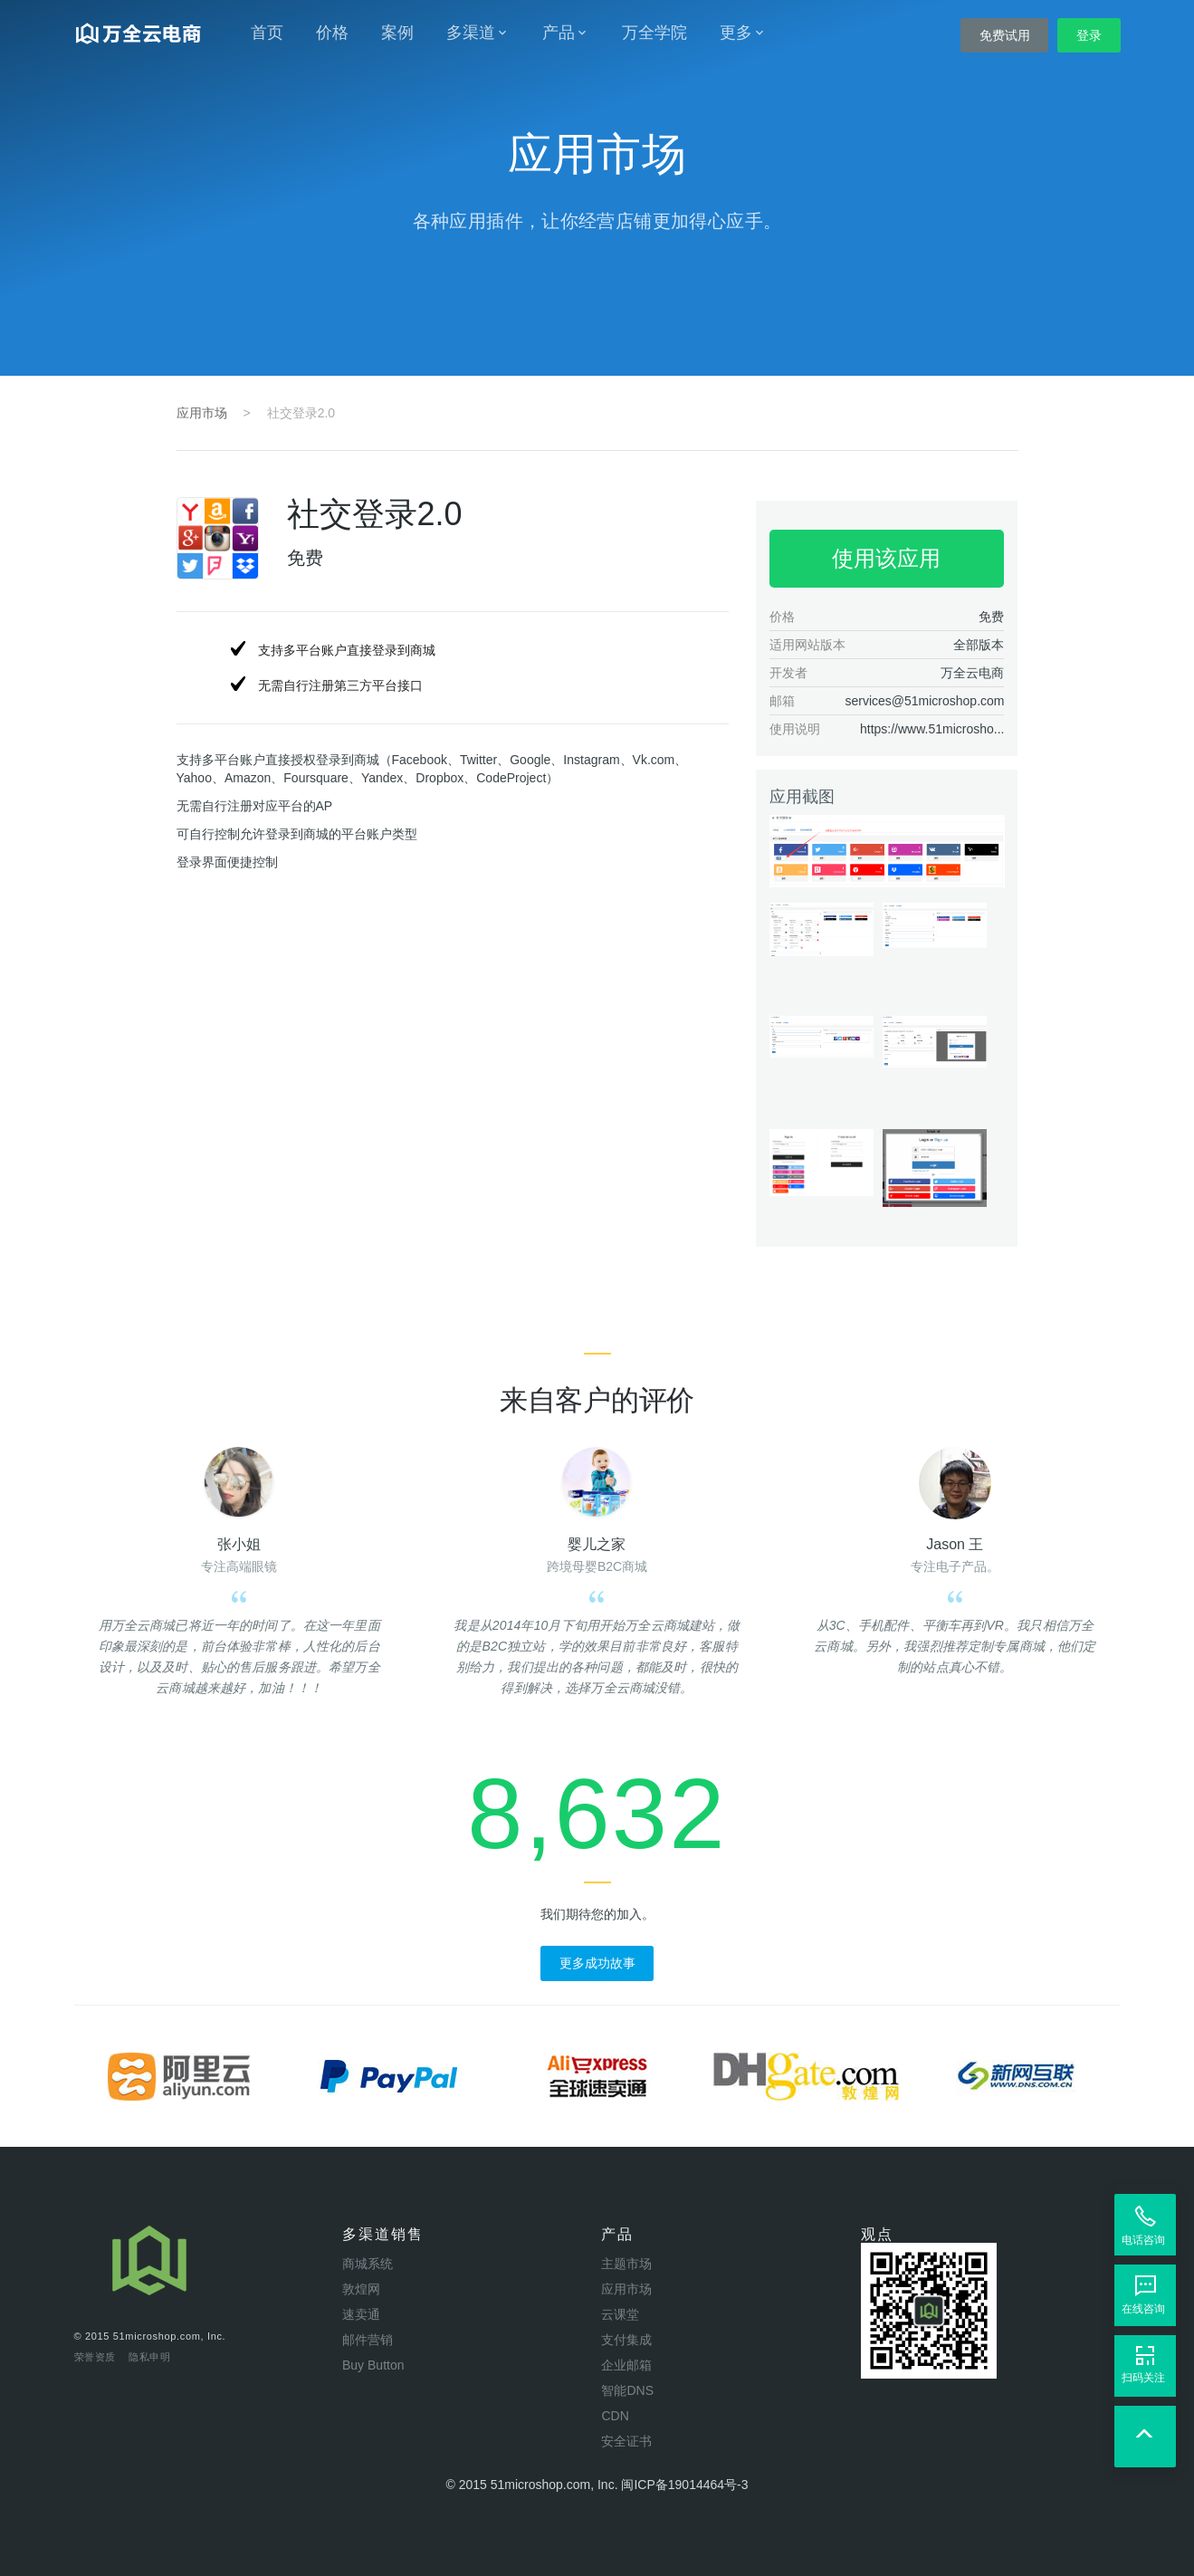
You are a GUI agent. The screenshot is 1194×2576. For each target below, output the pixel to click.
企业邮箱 (626, 2365)
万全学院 (654, 33)
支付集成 (626, 2339)
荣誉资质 (95, 2356)
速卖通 (361, 2314)
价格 (332, 33)
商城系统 (367, 2263)
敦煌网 (361, 2289)
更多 (743, 33)
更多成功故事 (597, 1963)
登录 (1089, 35)
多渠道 (478, 33)
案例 (397, 33)
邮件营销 (367, 2339)
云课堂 (620, 2314)
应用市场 (202, 413)
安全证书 (626, 2441)
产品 (565, 33)
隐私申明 (150, 2356)
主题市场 (626, 2263)
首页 (267, 33)
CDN (614, 2415)
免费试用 (1004, 35)
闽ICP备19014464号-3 (684, 2484)
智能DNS (627, 2390)
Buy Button (373, 2365)
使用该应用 (886, 558)
